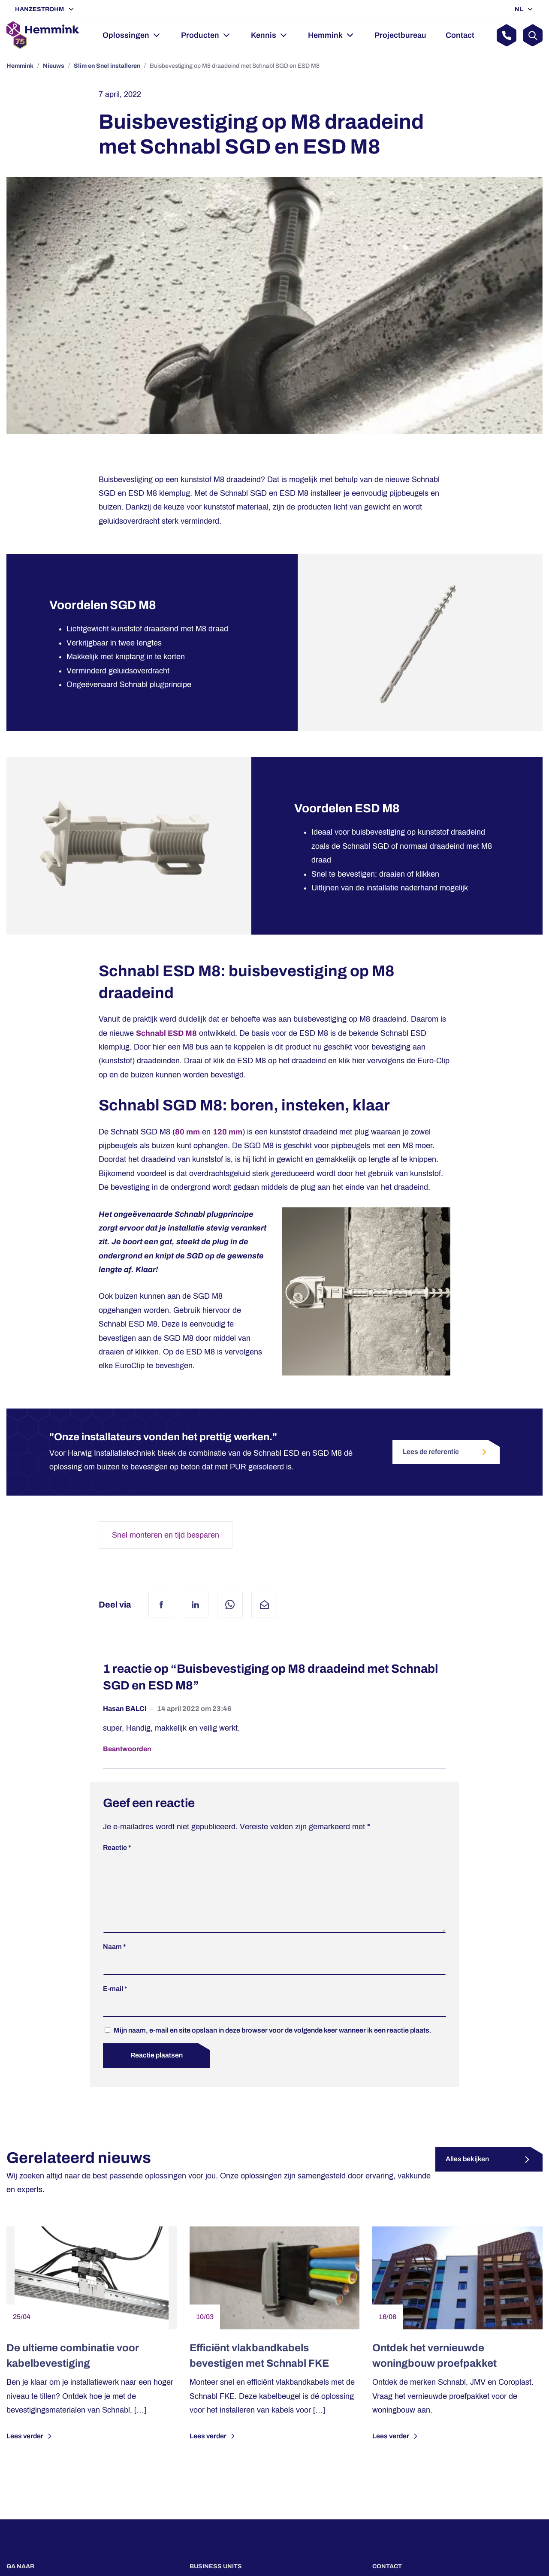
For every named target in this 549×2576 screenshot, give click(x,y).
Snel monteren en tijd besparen (165, 1535)
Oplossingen (126, 35)
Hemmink (325, 35)
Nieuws (53, 66)
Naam (114, 1960)
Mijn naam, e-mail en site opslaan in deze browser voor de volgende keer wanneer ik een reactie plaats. (272, 2044)
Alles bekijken (467, 2172)
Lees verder (30, 2450)
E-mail (115, 2002)
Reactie (117, 1847)
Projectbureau (400, 35)
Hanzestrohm (40, 9)
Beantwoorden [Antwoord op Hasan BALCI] (127, 1749)
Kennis (263, 35)
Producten (200, 35)
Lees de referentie (446, 1452)
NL (519, 9)
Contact (460, 35)
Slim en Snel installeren (107, 66)
